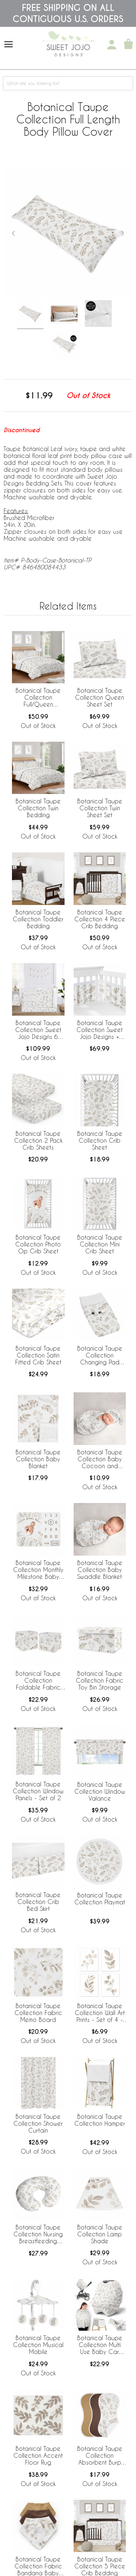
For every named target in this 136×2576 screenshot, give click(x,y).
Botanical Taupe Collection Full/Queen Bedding (38, 698)
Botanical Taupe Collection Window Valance (99, 1791)
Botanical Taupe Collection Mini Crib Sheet (99, 1244)
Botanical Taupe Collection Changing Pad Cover (99, 1356)
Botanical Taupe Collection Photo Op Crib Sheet (38, 1244)
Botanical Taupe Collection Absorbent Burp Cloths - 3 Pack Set (99, 2456)
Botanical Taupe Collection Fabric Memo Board (38, 2012)
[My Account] (112, 45)
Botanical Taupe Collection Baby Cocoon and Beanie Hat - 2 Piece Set (99, 1459)
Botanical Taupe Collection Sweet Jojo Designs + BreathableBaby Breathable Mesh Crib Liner (100, 1030)
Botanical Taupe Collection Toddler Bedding (38, 919)
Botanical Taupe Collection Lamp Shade (99, 2234)
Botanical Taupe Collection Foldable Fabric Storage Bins (38, 1681)
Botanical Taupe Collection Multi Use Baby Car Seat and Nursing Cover (99, 2345)
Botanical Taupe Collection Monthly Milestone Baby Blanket (38, 1570)
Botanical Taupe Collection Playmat (99, 1898)
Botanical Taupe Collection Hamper (99, 2120)
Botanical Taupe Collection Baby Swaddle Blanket (99, 1569)
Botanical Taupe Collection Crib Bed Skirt (38, 1901)
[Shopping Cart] (128, 44)
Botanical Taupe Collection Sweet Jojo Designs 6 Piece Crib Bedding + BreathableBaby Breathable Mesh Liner (38, 1030)
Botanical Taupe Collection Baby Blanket (38, 1459)
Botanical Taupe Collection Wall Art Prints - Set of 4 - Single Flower (100, 2013)
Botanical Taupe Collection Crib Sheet (99, 1140)
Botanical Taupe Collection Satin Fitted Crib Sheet (38, 1355)
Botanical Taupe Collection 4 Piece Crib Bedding (99, 919)
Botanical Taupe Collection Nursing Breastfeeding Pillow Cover (38, 2234)
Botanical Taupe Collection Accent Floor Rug (38, 2455)
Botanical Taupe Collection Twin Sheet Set (99, 808)
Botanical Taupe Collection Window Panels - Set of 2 (38, 1791)
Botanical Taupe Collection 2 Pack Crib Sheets (38, 1140)
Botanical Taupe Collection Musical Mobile (38, 2344)
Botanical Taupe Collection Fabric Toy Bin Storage (99, 1680)
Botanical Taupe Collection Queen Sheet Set (99, 697)
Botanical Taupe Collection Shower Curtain (38, 2123)
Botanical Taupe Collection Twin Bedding (38, 808)
